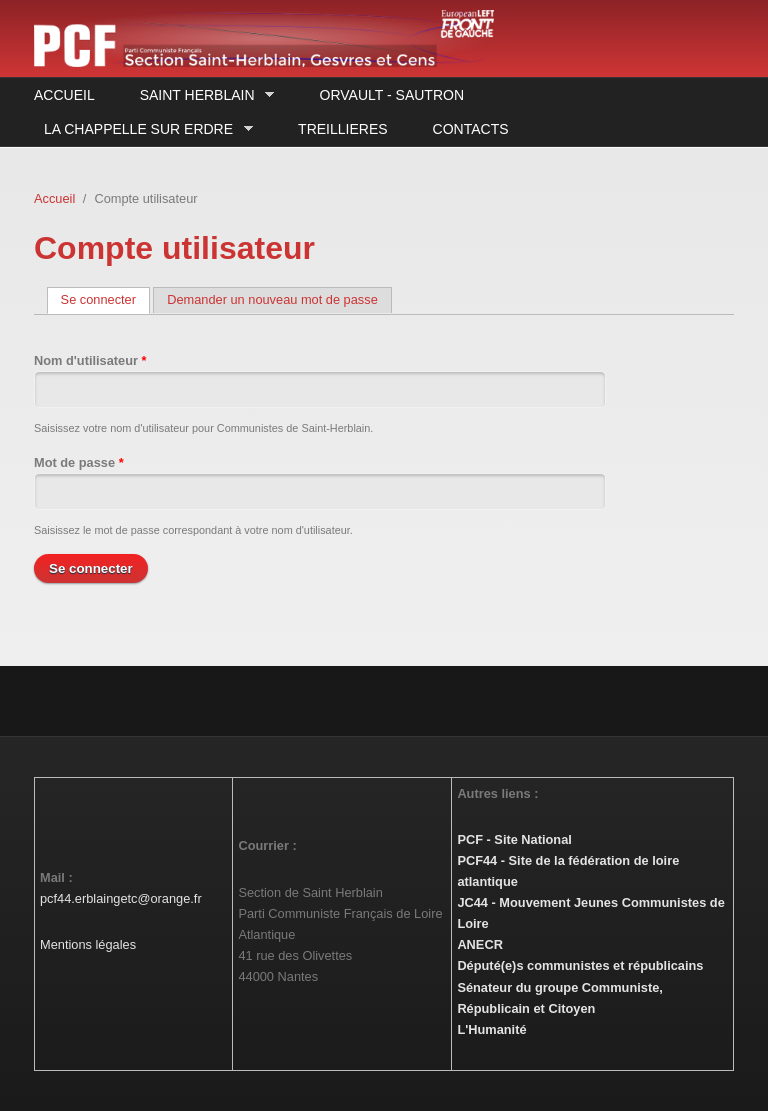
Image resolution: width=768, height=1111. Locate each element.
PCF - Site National (514, 839)
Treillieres (342, 129)
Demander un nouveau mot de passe (272, 299)
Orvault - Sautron (392, 95)
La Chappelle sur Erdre (143, 129)
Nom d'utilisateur (90, 360)
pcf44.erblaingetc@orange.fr (121, 898)
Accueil (64, 95)
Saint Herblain (202, 95)
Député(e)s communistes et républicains (580, 965)
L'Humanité (491, 1029)
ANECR (480, 944)
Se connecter (105, 299)
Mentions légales (88, 944)
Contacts (471, 129)
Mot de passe (79, 462)
